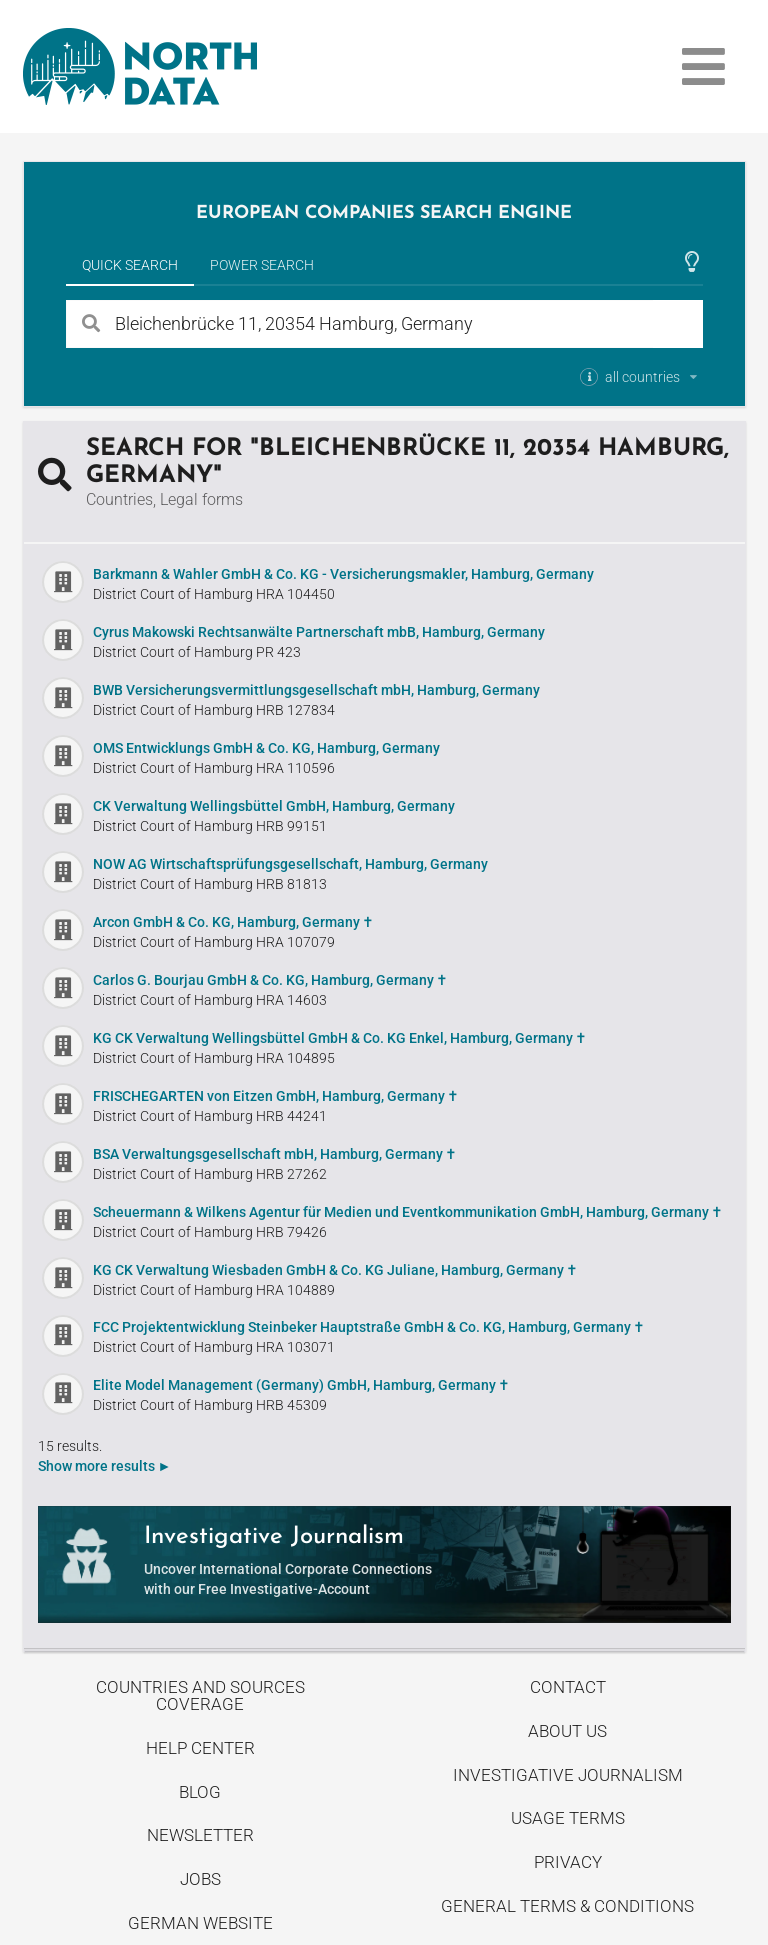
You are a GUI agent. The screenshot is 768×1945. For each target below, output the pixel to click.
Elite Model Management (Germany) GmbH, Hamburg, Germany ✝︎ (301, 1385)
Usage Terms (568, 1818)
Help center (200, 1748)
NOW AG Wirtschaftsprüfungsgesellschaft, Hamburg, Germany (290, 864)
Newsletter (200, 1835)
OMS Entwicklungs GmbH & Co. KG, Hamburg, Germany (266, 748)
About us (567, 1731)
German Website (200, 1923)
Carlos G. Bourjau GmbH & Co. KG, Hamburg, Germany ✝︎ (270, 980)
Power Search (262, 265)
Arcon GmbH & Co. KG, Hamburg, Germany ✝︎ (233, 922)
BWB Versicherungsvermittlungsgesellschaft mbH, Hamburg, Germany (316, 690)
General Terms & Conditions (567, 1906)
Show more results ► (105, 1466)
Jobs (200, 1879)
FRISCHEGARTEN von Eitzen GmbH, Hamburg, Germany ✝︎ (276, 1096)
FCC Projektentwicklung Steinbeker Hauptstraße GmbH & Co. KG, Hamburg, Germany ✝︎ (369, 1327)
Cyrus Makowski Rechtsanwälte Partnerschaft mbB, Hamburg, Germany (319, 632)
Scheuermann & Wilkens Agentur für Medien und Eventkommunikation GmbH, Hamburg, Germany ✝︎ (408, 1212)
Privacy (568, 1862)
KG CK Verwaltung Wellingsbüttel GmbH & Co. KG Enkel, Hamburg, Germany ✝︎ (340, 1038)
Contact (568, 1687)
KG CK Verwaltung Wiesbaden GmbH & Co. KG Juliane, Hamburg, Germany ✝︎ (335, 1270)
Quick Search (130, 265)
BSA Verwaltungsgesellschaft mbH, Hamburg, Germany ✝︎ (275, 1154)
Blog (200, 1792)
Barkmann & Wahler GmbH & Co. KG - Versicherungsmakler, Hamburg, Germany (343, 574)
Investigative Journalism (568, 1775)
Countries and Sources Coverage (200, 1695)
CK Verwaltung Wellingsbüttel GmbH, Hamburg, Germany (274, 806)
